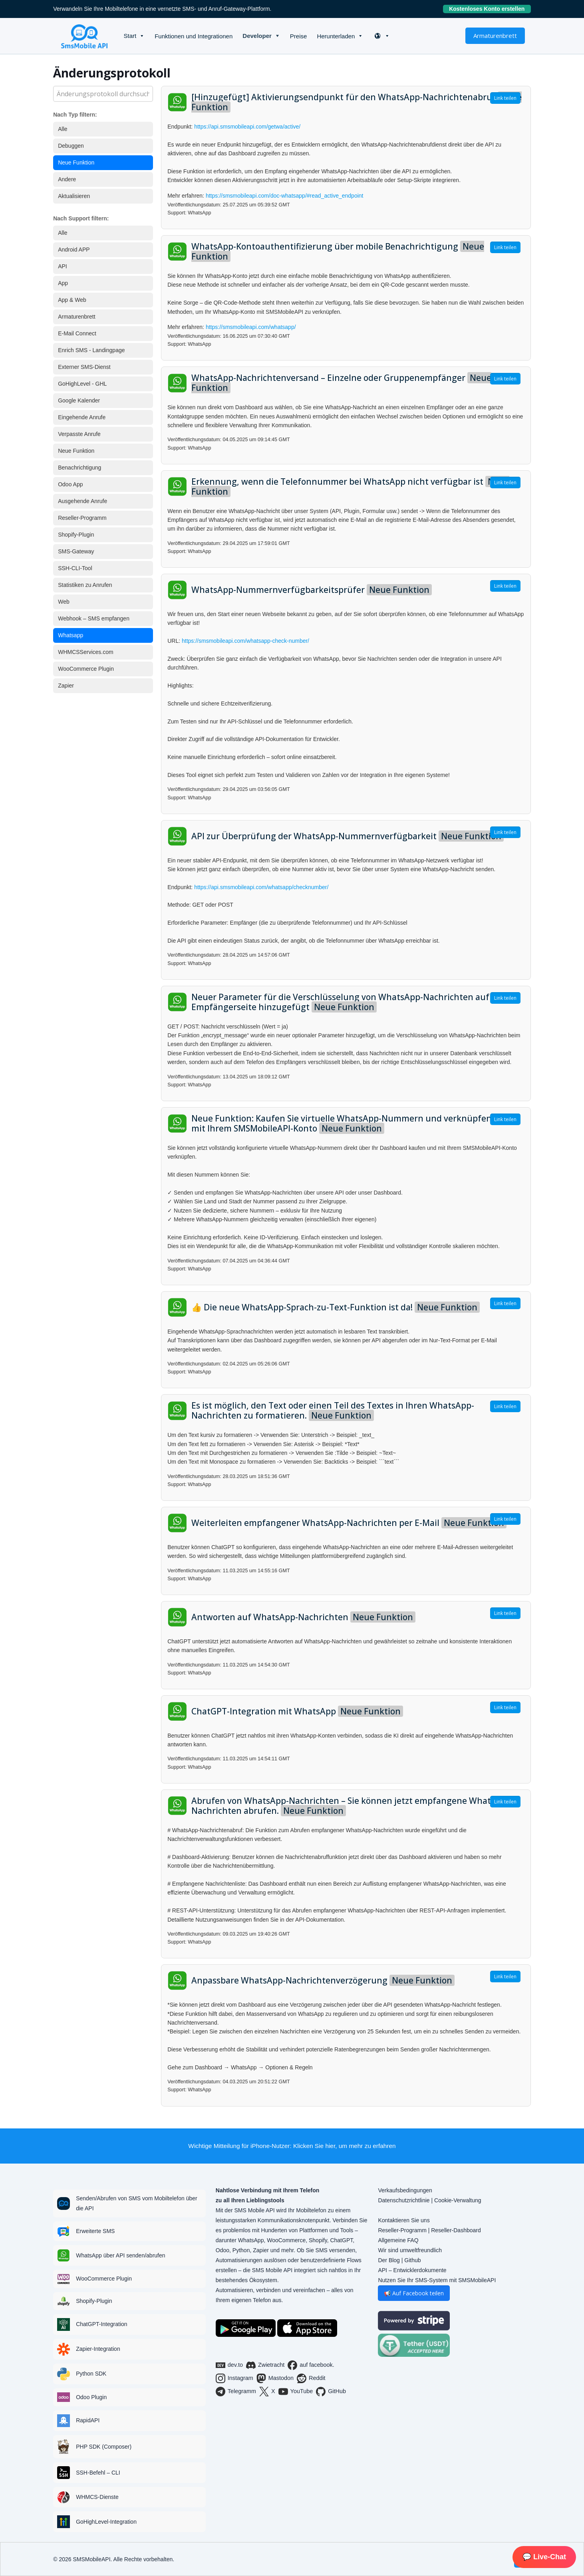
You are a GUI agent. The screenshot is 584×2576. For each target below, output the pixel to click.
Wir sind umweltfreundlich (410, 2250)
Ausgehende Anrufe (82, 501)
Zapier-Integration (98, 2349)
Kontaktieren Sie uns (403, 2220)
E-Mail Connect (77, 333)
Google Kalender (79, 400)
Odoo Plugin (91, 2397)
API (62, 266)
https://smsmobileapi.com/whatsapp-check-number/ (245, 641)
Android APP (73, 249)
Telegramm (236, 2391)
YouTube (295, 2391)
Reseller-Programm (82, 518)
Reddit (311, 2378)
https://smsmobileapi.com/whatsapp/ (251, 327)
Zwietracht (265, 2365)
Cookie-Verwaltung (457, 2200)
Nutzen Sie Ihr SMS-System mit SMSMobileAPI (437, 2280)
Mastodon (275, 2378)
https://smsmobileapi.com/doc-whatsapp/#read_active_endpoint (285, 195)
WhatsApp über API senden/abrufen (120, 2255)
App (63, 283)
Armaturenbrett (495, 36)
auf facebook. (311, 2365)
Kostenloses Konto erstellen (490, 9)
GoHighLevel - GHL (82, 383)
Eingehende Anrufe (81, 417)
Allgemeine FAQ (398, 2240)
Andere (67, 179)
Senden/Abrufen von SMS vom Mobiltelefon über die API (136, 2203)
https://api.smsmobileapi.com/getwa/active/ (247, 126)
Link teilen (505, 98)
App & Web (72, 300)
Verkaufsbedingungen (405, 2190)
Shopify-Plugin (76, 534)
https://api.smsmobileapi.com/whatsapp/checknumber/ (261, 887)
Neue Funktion (76, 162)
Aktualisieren (74, 196)
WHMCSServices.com (85, 652)
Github (412, 2260)
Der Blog (388, 2260)
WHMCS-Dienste (97, 2497)
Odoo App (70, 484)
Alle (62, 129)
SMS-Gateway (76, 551)
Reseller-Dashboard (456, 2230)
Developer (257, 35)
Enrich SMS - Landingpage (91, 350)
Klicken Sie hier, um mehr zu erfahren (344, 2145)
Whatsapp (70, 635)
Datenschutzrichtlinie (403, 2200)
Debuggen (71, 146)
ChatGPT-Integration (101, 2324)
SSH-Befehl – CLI (98, 2472)
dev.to (229, 2365)
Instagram (234, 2378)
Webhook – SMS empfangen (93, 618)
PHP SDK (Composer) (103, 2446)
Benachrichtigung (79, 467)
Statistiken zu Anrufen (85, 585)
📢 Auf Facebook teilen (414, 2293)
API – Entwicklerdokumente (412, 2270)
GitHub (331, 2391)
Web (64, 601)
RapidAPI (87, 2420)
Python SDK (91, 2373)
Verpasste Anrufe (79, 434)
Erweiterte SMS (95, 2231)
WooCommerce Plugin (86, 669)
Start (129, 35)
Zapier (66, 685)
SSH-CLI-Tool (75, 568)
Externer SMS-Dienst (84, 367)
